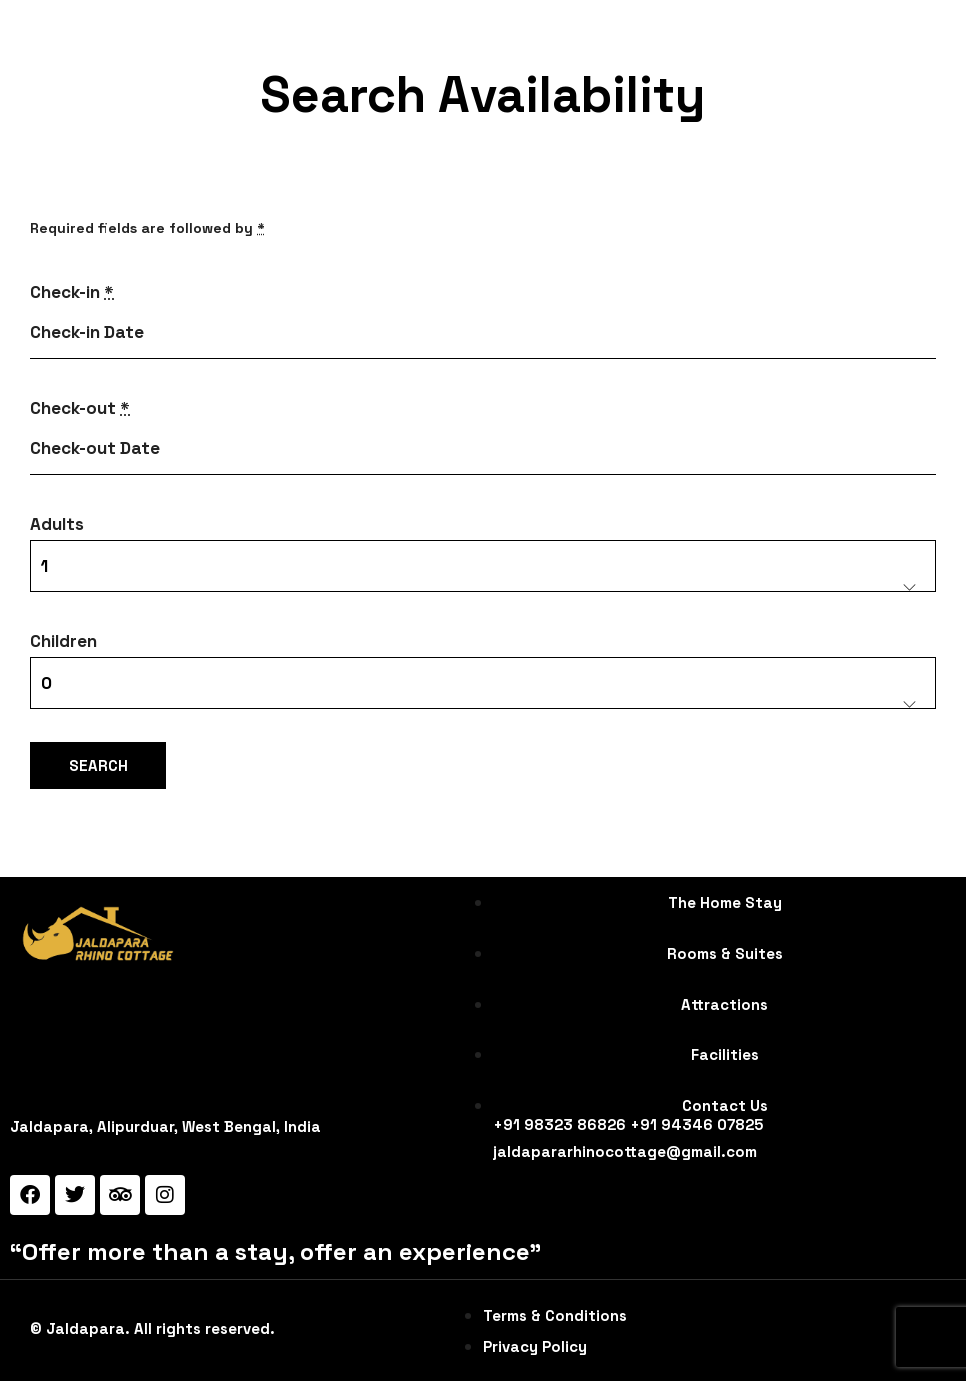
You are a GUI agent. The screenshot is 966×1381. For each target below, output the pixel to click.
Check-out (80, 408)
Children (63, 641)
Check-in (72, 292)
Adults (57, 524)
